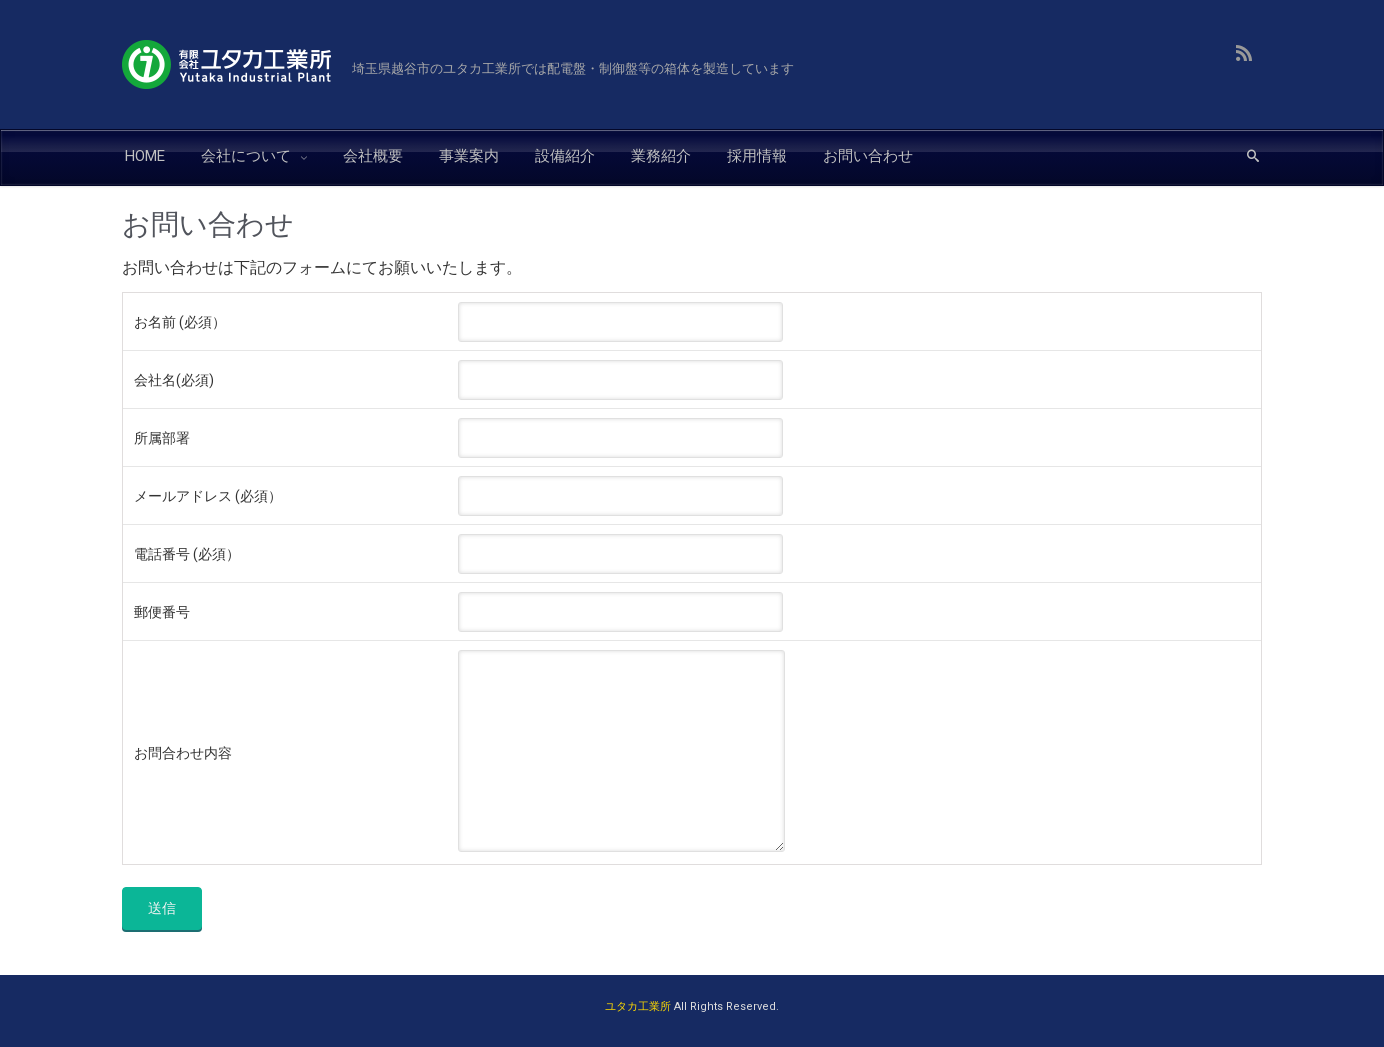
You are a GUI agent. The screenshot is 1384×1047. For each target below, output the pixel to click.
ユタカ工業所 (638, 1006)
